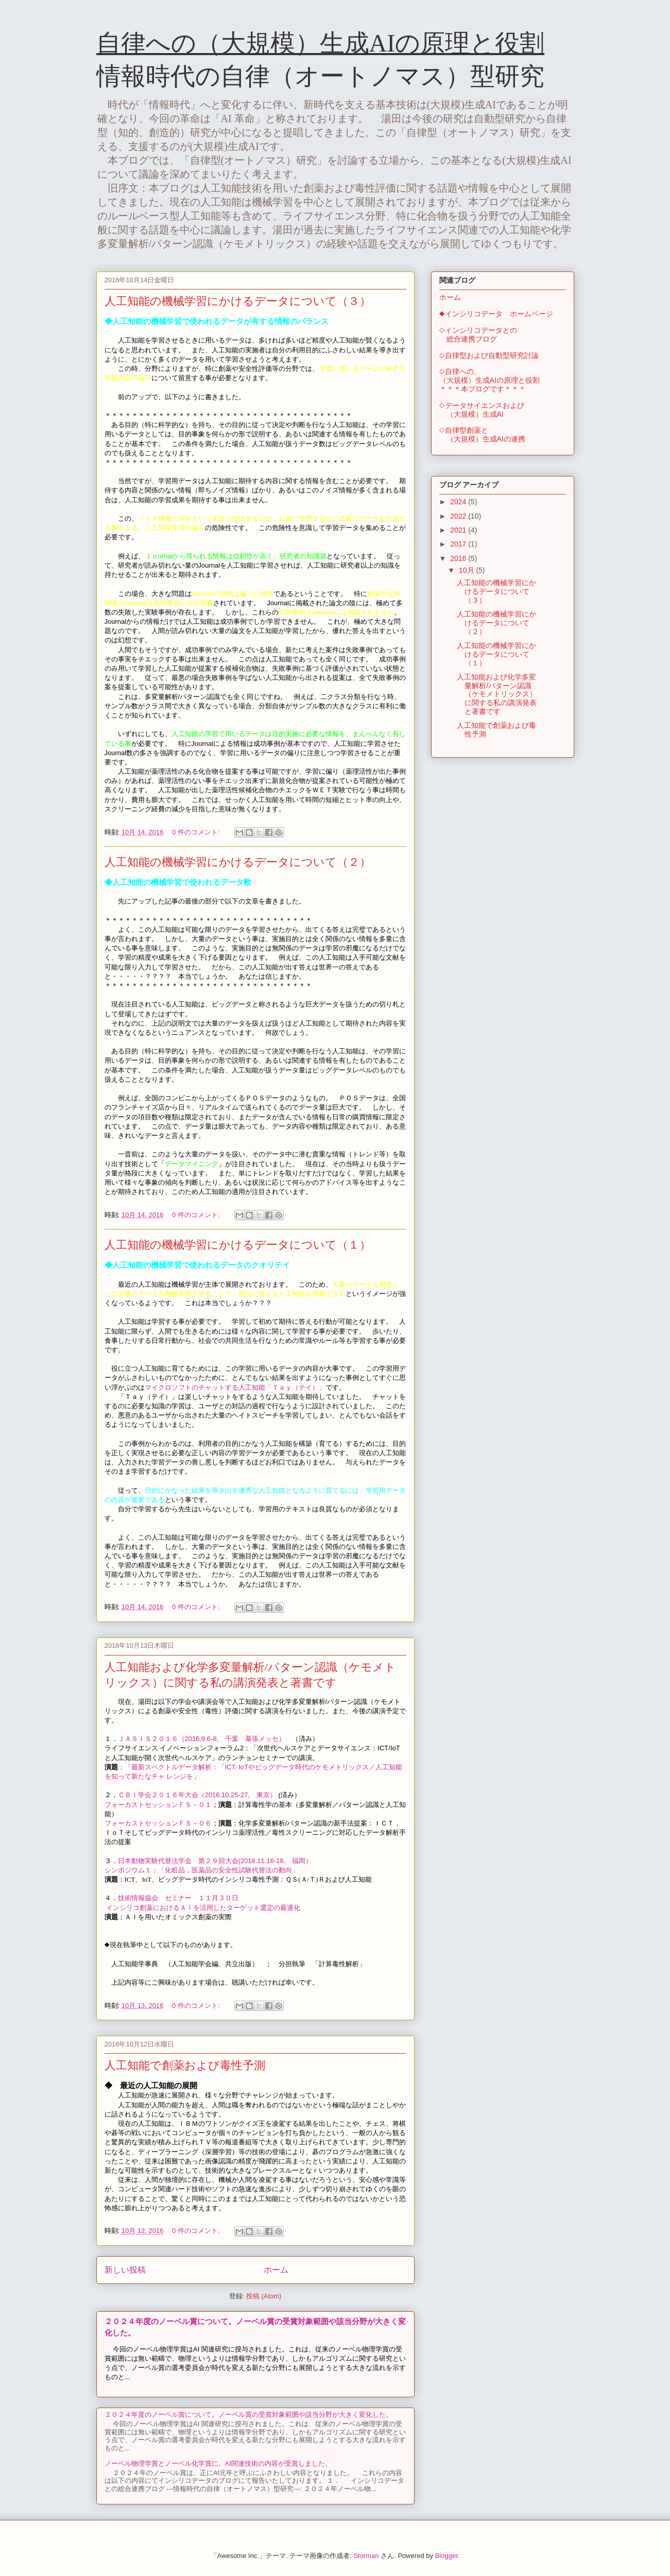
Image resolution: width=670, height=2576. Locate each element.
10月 (467, 570)
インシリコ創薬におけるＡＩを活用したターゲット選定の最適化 (203, 1908)
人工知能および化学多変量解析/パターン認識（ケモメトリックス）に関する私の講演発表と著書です (497, 694)
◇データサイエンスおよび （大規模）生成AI (481, 409)
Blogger (446, 2556)
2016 (459, 558)
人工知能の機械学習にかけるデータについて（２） (238, 862)
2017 (459, 544)
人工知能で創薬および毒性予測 (185, 2065)
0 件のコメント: (196, 832)
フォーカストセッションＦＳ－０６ (158, 1823)
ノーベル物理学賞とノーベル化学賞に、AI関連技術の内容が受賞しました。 (218, 2463)
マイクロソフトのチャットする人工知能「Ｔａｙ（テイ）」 (235, 1387)
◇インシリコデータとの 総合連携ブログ (478, 334)
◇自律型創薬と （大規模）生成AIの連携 (482, 434)
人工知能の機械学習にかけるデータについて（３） (238, 301)
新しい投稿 (125, 2269)
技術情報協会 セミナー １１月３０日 (178, 1898)
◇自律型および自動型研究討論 (489, 355)
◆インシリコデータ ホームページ (496, 314)
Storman (366, 2556)
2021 (459, 530)
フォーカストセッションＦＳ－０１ (158, 1805)
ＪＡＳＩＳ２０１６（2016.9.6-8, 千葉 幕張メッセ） (202, 1739)
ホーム (276, 2269)
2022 (459, 516)
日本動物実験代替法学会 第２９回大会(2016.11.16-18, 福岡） (215, 1861)
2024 (459, 502)
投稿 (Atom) (264, 2296)
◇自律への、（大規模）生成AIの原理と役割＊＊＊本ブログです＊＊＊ (489, 380)
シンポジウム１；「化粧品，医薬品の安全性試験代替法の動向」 (202, 1870)
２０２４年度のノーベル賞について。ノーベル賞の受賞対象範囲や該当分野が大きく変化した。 (248, 2414)
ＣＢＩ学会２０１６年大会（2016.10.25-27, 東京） (197, 1795)
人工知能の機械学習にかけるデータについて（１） (238, 1244)
